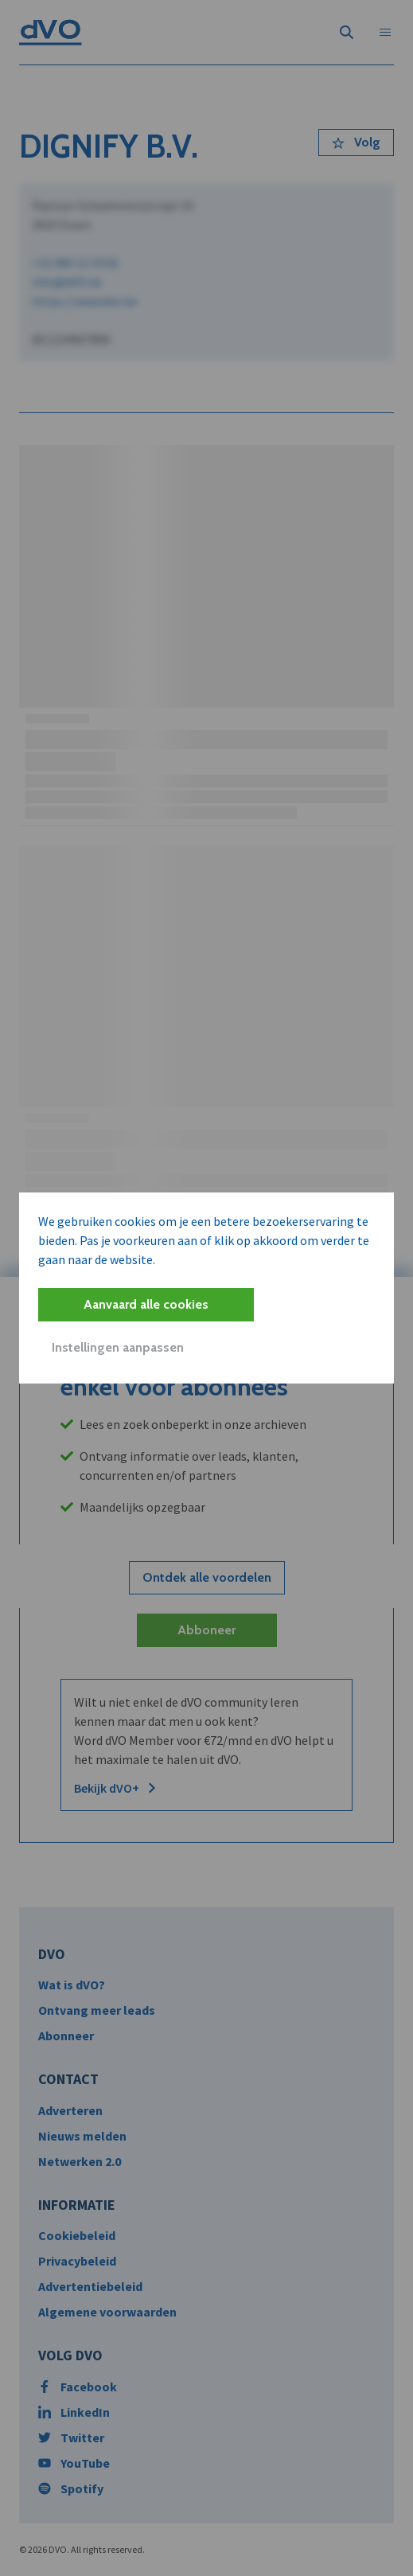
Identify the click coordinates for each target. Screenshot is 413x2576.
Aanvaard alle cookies (146, 1304)
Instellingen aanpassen (118, 1347)
